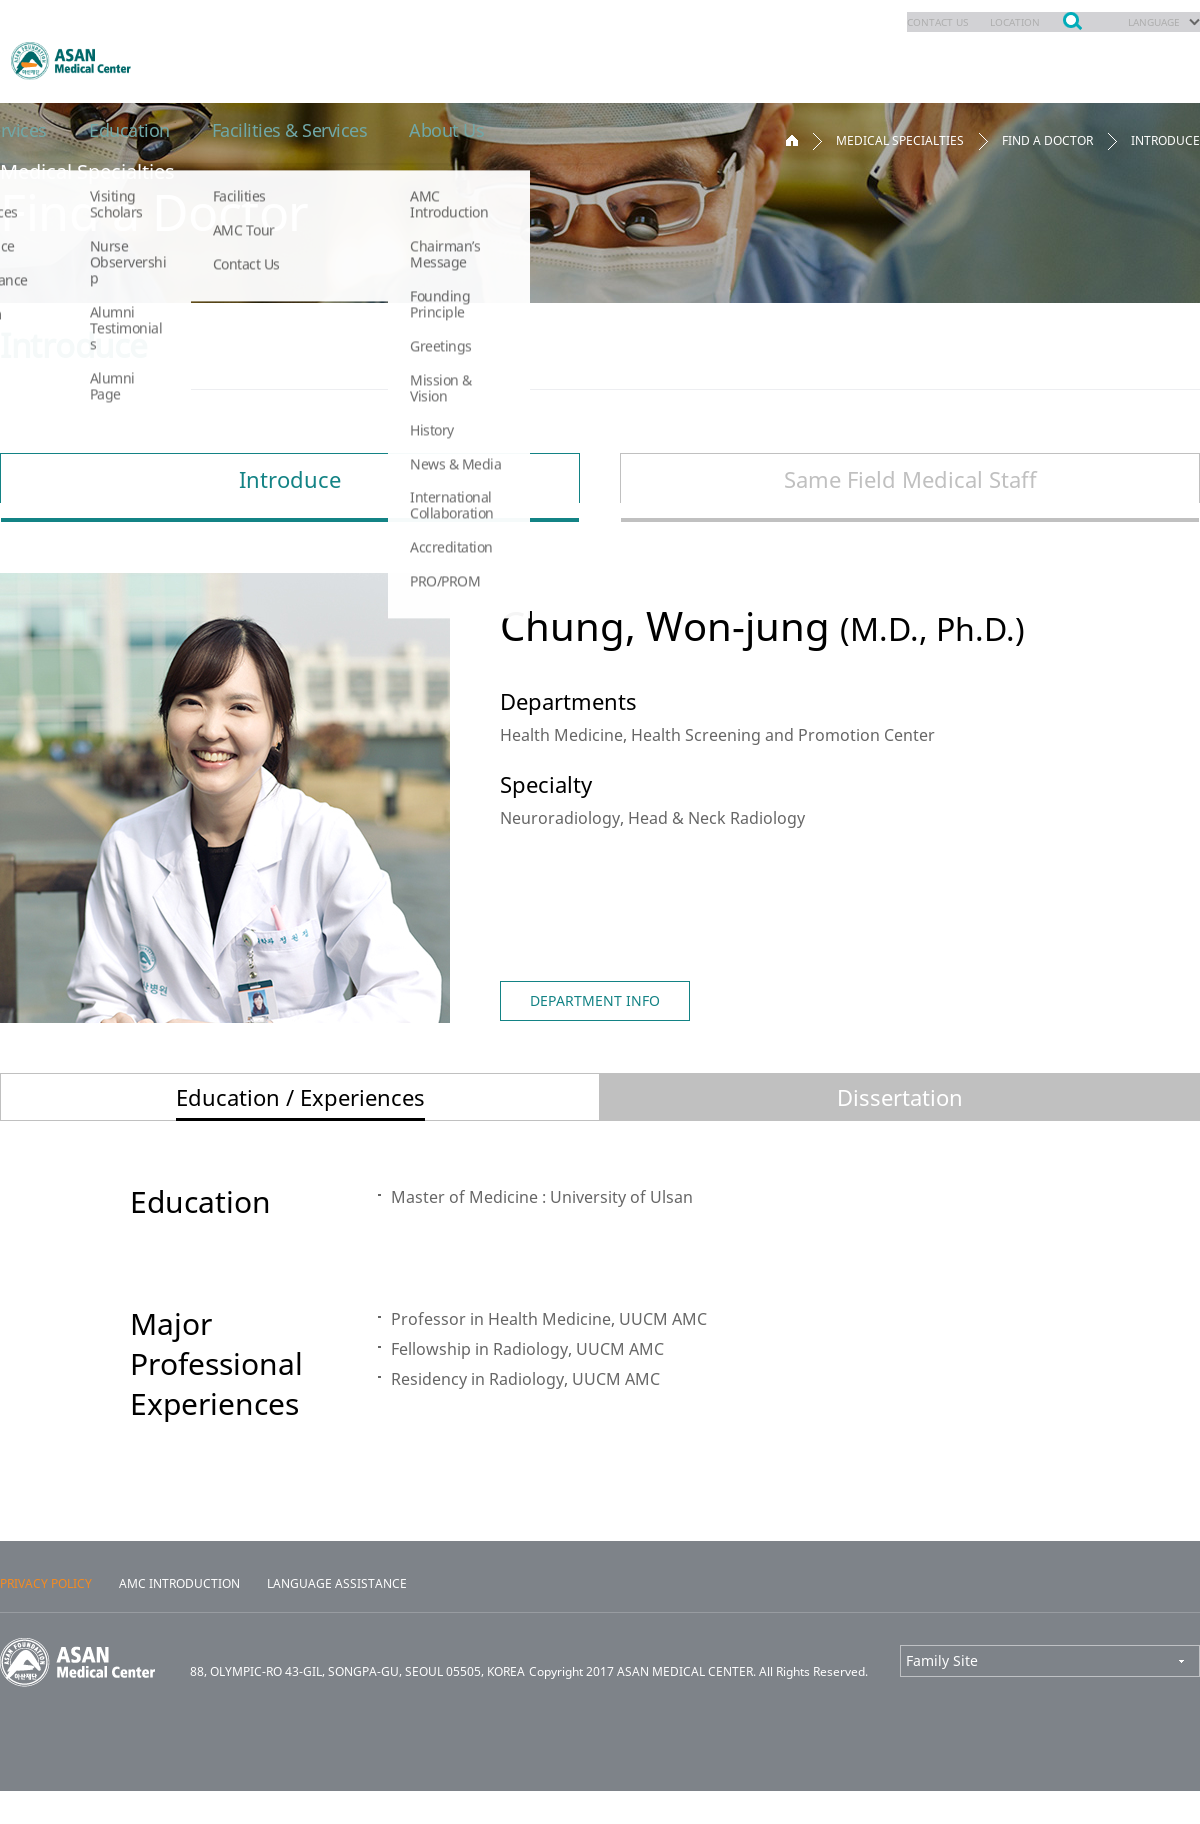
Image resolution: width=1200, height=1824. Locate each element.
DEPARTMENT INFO (595, 1000)
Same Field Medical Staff (910, 479)
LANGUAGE (1147, 22)
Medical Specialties (260, 59)
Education (811, 59)
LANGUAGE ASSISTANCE (337, 1617)
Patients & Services (640, 59)
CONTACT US (907, 22)
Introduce (290, 479)
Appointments (450, 59)
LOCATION (997, 22)
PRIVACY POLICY (46, 1617)
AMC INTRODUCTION (179, 1617)
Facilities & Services (984, 59)
